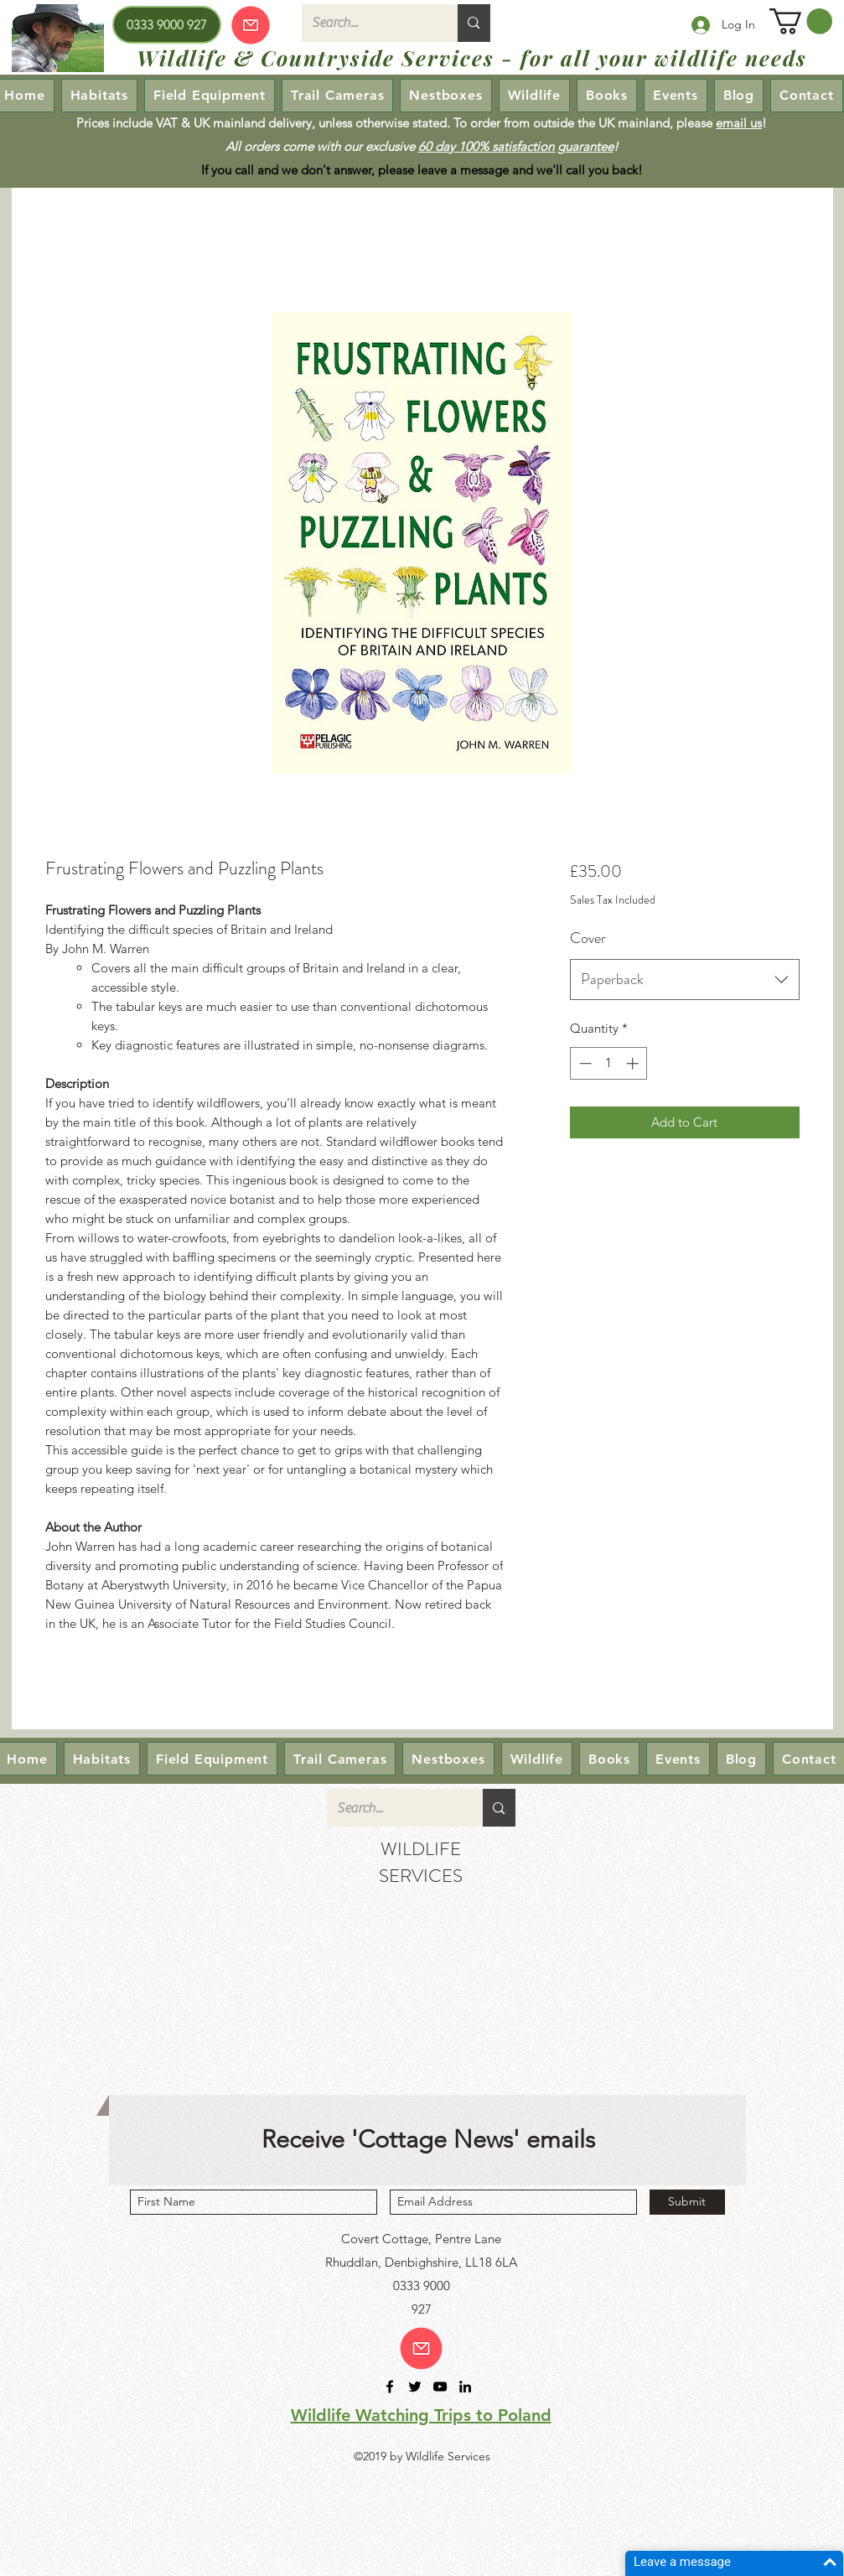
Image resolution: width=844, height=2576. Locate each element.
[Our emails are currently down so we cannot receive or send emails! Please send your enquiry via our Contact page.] (251, 25)
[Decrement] (583, 1063)
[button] (800, 21)
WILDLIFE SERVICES (421, 1862)
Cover (588, 938)
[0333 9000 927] (166, 25)
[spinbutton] (609, 1063)
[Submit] (687, 2202)
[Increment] (634, 1063)
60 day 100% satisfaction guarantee (516, 146)
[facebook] (389, 2386)
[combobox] (684, 980)
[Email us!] (421, 2348)
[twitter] (414, 2386)
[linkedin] (465, 2386)
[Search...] (367, 23)
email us (739, 123)
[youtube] (440, 2386)
